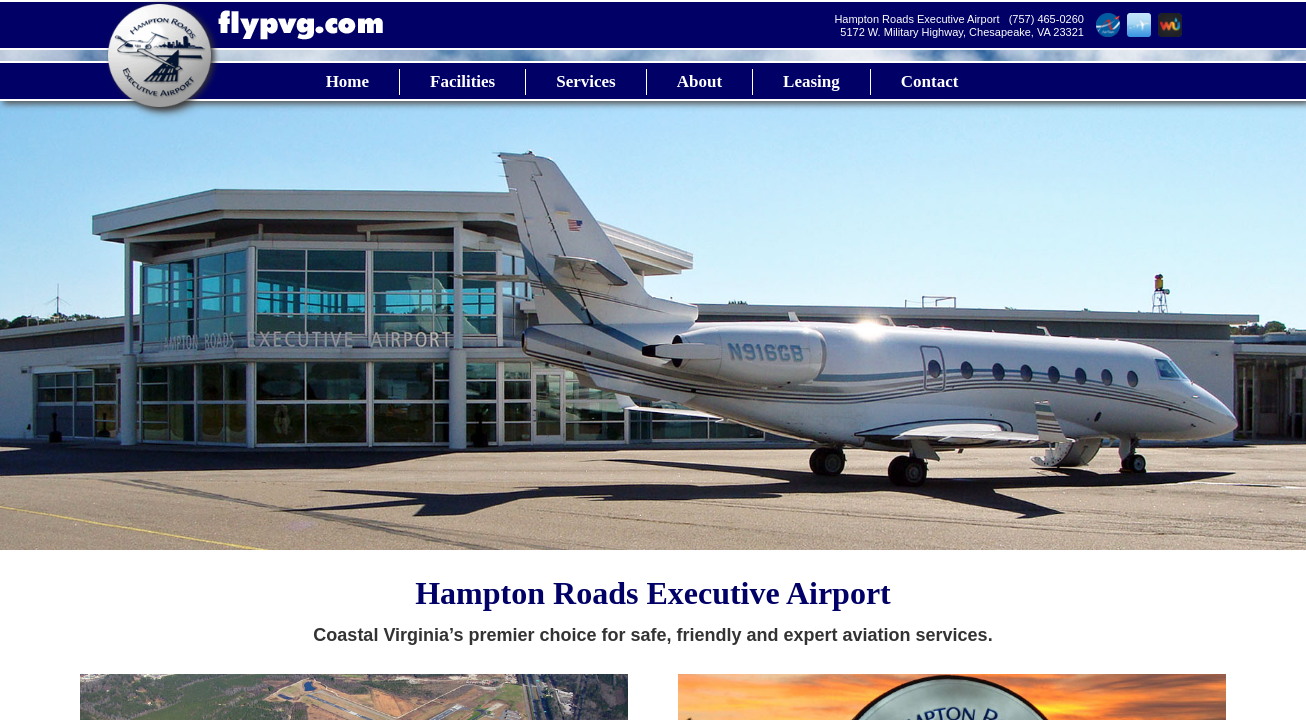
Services (585, 81)
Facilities (462, 81)
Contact (930, 81)
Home (347, 81)
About (699, 81)
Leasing (811, 81)
